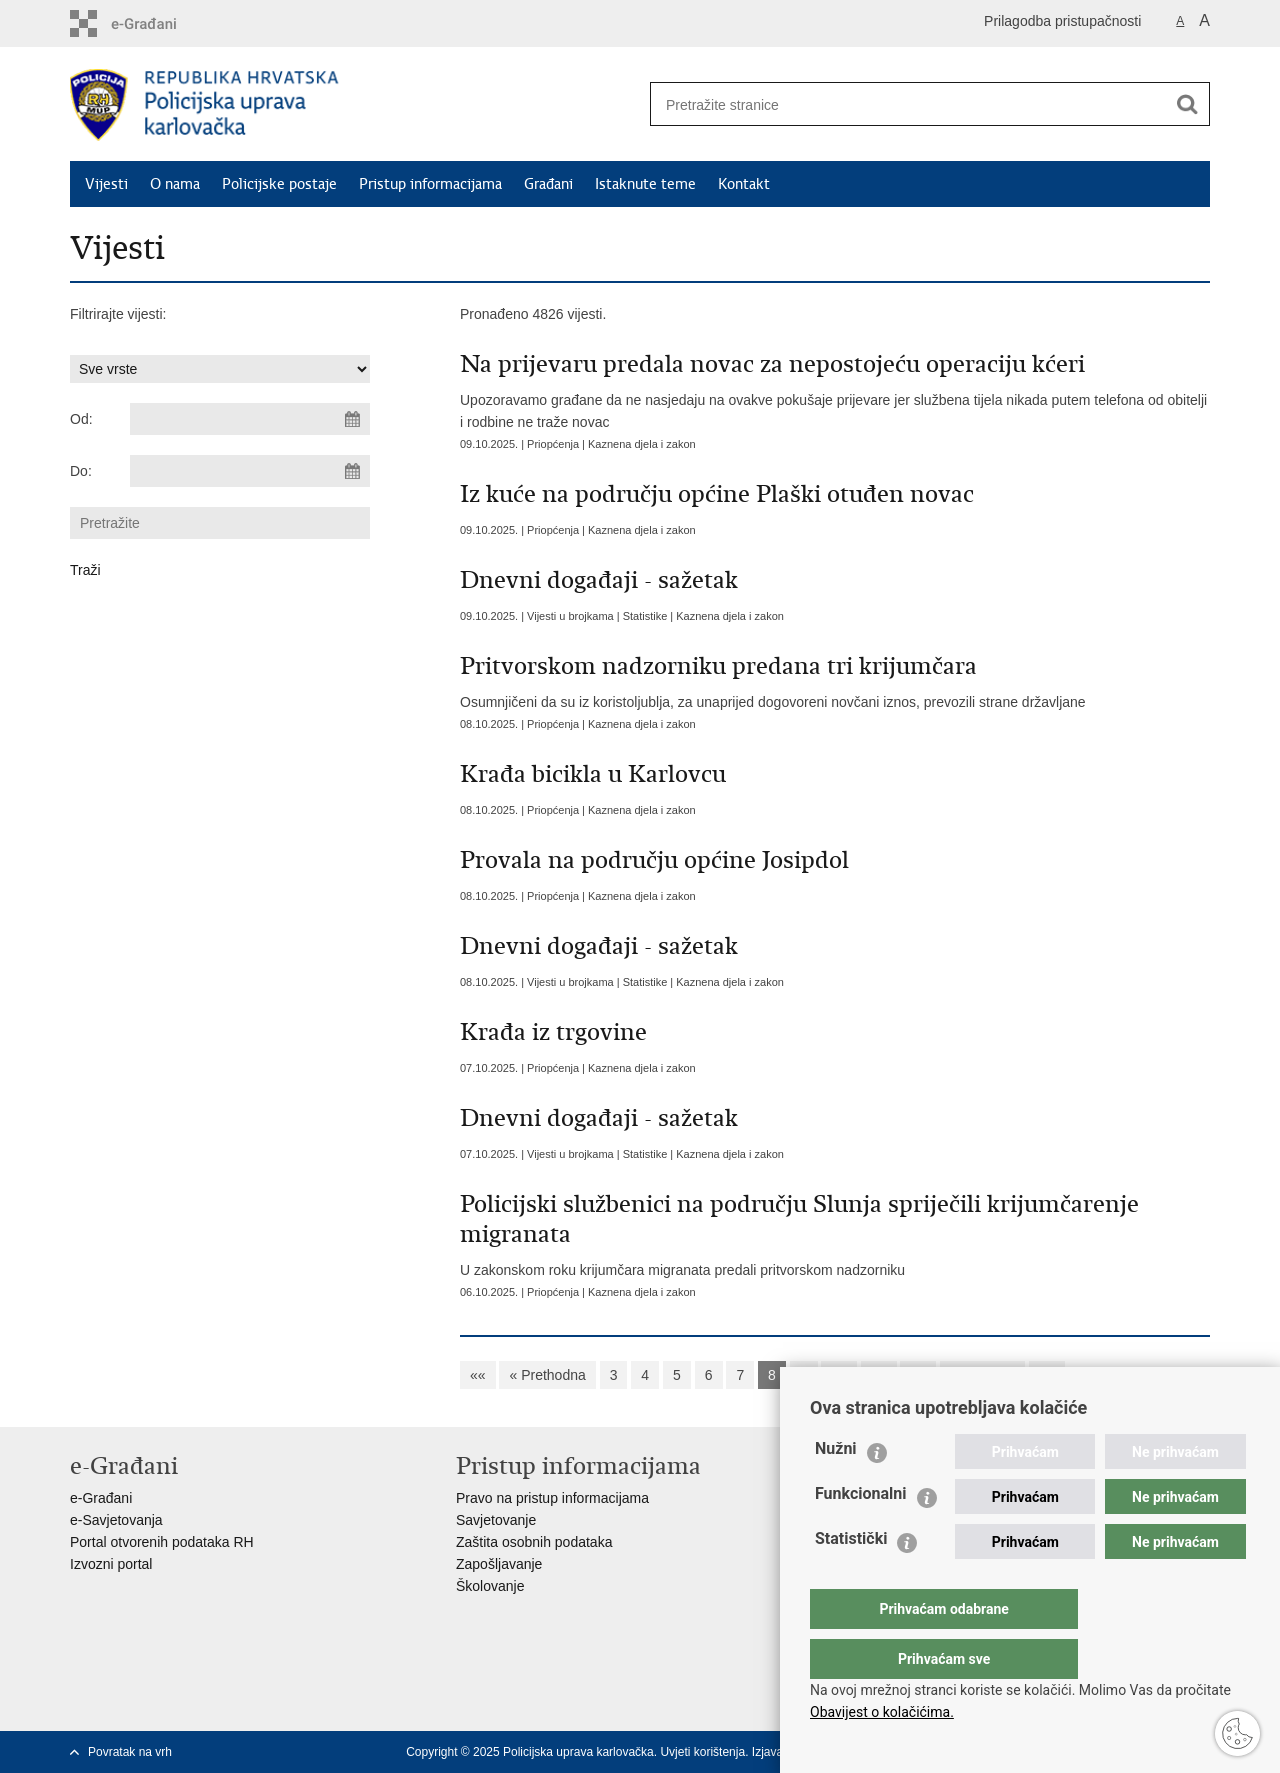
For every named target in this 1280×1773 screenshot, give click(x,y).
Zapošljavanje (499, 1564)
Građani (548, 184)
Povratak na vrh (130, 1752)
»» (1047, 1375)
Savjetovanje (496, 1520)
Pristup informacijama (430, 184)
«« (478, 1375)
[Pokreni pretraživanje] (1187, 104)
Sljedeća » (982, 1375)
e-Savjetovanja (116, 1520)
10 (839, 1375)
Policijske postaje (279, 184)
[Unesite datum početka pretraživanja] (250, 419)
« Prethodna (547, 1375)
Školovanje (490, 1586)
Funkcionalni (861, 1533)
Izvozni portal (111, 1564)
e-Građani (101, 1498)
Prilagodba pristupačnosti (1062, 21)
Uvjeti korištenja (702, 1752)
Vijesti (106, 184)
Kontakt (744, 184)
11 (879, 1375)
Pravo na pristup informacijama (552, 1498)
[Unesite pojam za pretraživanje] (901, 104)
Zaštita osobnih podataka (534, 1542)
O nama (175, 184)
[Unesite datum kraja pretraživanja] (250, 471)
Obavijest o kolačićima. (882, 1712)
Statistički (851, 1578)
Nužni (836, 1488)
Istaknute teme (645, 184)
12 (918, 1375)
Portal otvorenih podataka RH (162, 1542)
